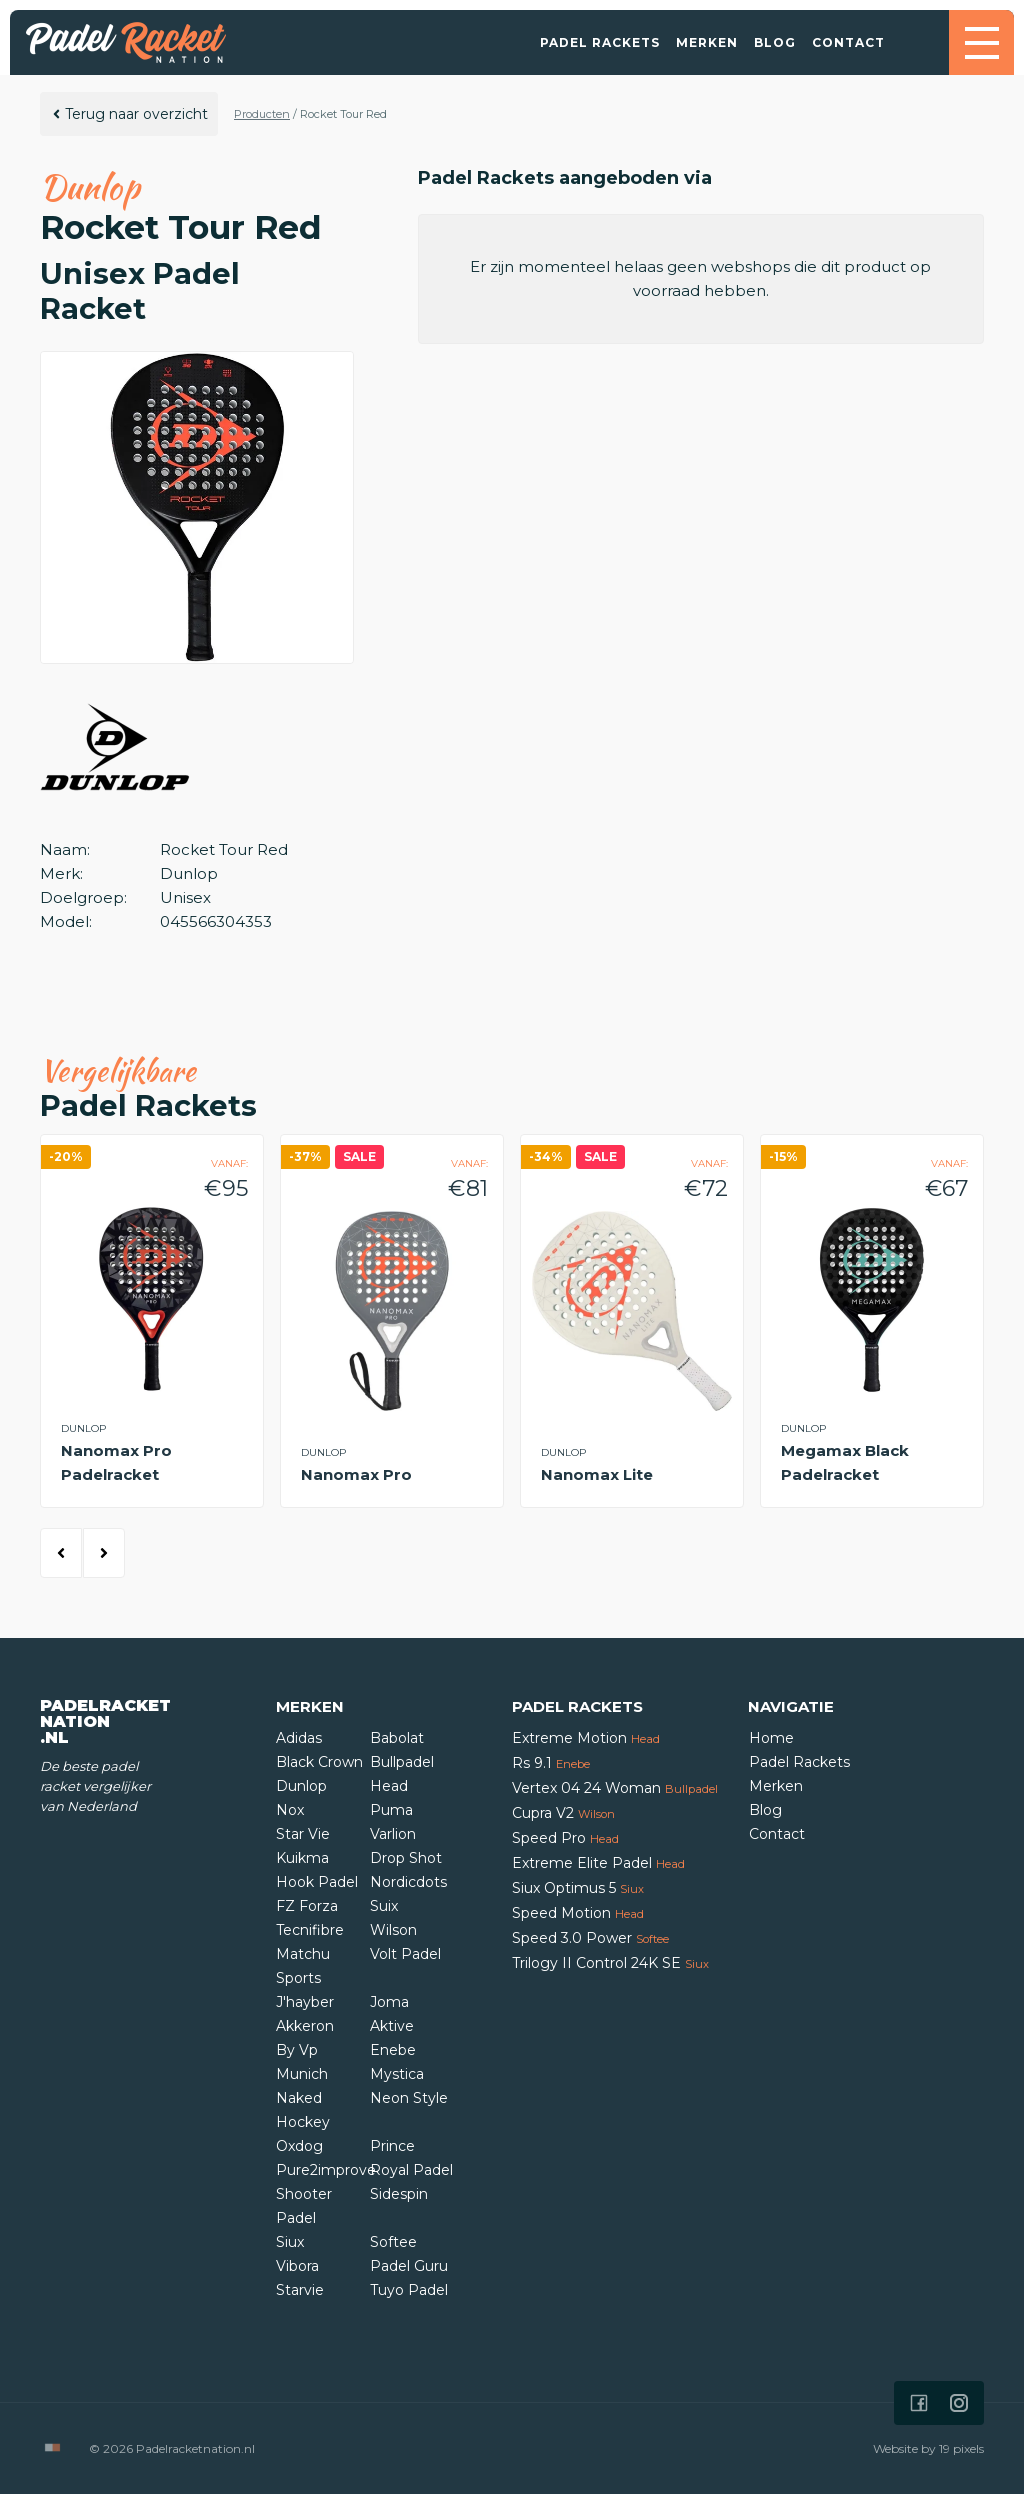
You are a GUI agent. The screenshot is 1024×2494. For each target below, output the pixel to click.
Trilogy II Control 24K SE (610, 1963)
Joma (389, 2002)
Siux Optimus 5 (578, 1888)
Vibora (297, 2266)
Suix (384, 1906)
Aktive (392, 2026)
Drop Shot (406, 1858)
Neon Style (409, 2098)
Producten (262, 114)
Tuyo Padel (409, 2290)
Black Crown (319, 1762)
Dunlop (301, 1786)
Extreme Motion (586, 1738)
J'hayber (305, 2002)
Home (771, 1738)
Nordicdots (408, 1882)
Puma (391, 1810)
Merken (707, 42)
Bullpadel (402, 1762)
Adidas (299, 1738)
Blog (775, 42)
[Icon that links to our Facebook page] (919, 2403)
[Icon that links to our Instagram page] (959, 2403)
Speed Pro (565, 1838)
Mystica (397, 2074)
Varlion (393, 1834)
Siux (290, 2242)
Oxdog (299, 2146)
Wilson (393, 1930)
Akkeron (305, 2026)
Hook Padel (317, 1882)
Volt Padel (405, 1954)
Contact (848, 42)
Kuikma (302, 1858)
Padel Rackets (600, 42)
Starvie (300, 2290)
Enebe (393, 2050)
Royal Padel (411, 2170)
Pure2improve (326, 2170)
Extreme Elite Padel (598, 1863)
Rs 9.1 (551, 1763)
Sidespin (399, 2194)
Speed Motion (578, 1913)
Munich (302, 2074)
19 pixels (961, 2448)
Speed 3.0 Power (590, 1938)
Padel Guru (409, 2266)
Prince (392, 2146)
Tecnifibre (310, 1930)
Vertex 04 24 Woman (615, 1788)
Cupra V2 (563, 1813)
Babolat (397, 1738)
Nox (290, 1810)
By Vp (297, 2050)
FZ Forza (307, 1906)
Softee (393, 2242)
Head (389, 1786)
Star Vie (303, 1834)
